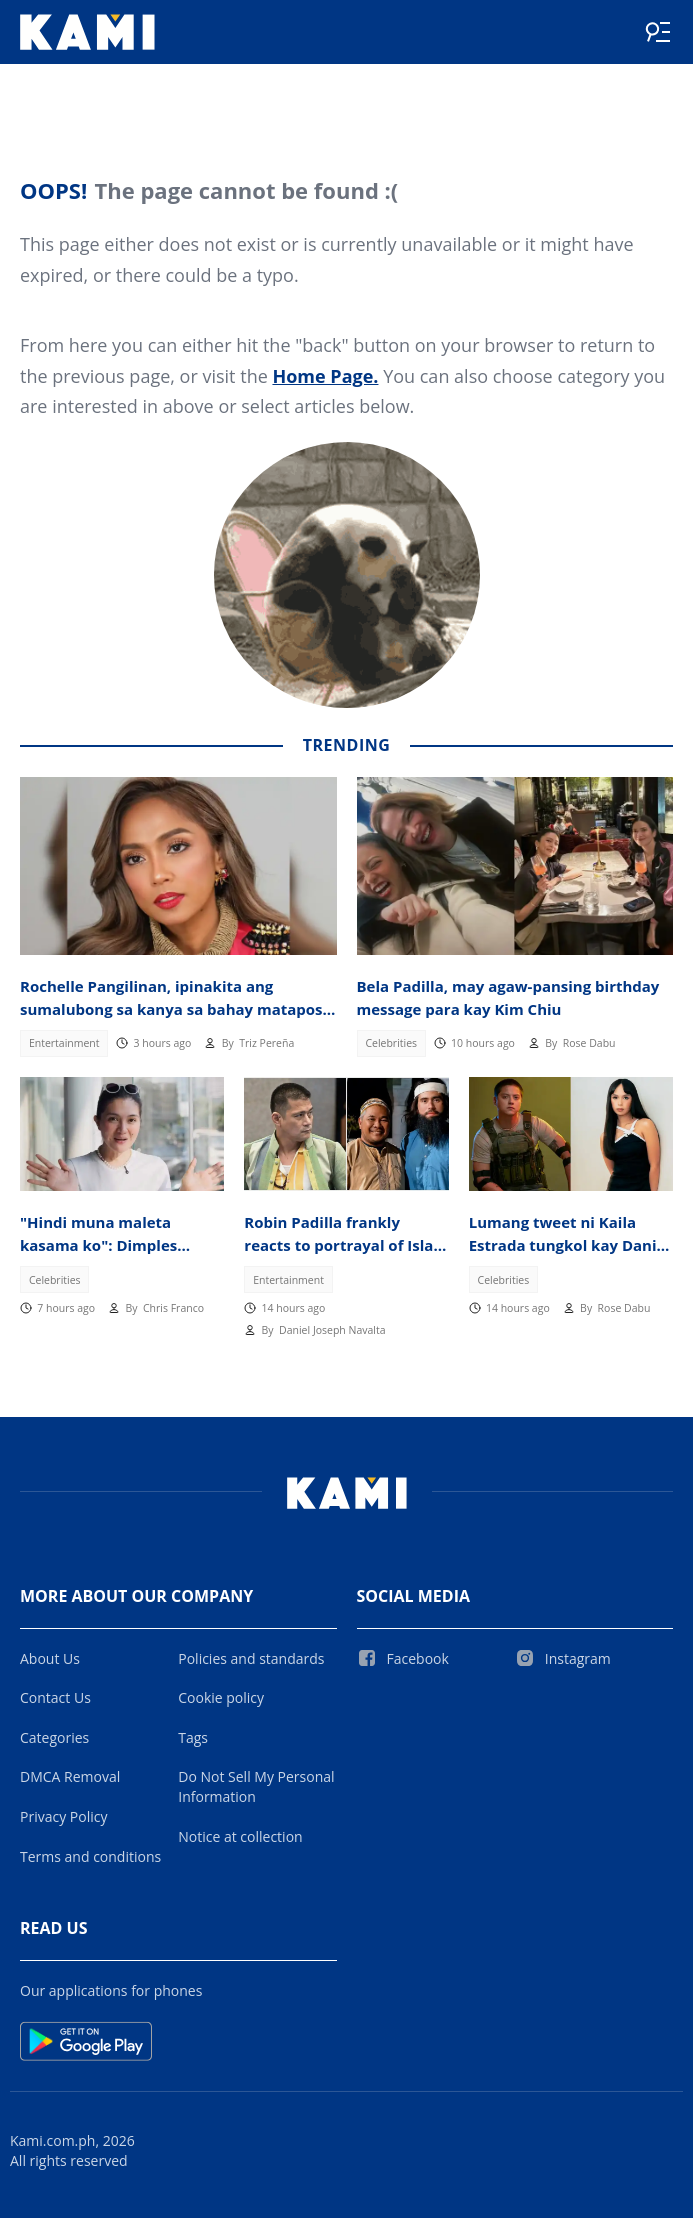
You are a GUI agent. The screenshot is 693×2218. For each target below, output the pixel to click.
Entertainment (64, 1043)
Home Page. (325, 376)
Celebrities (391, 1043)
